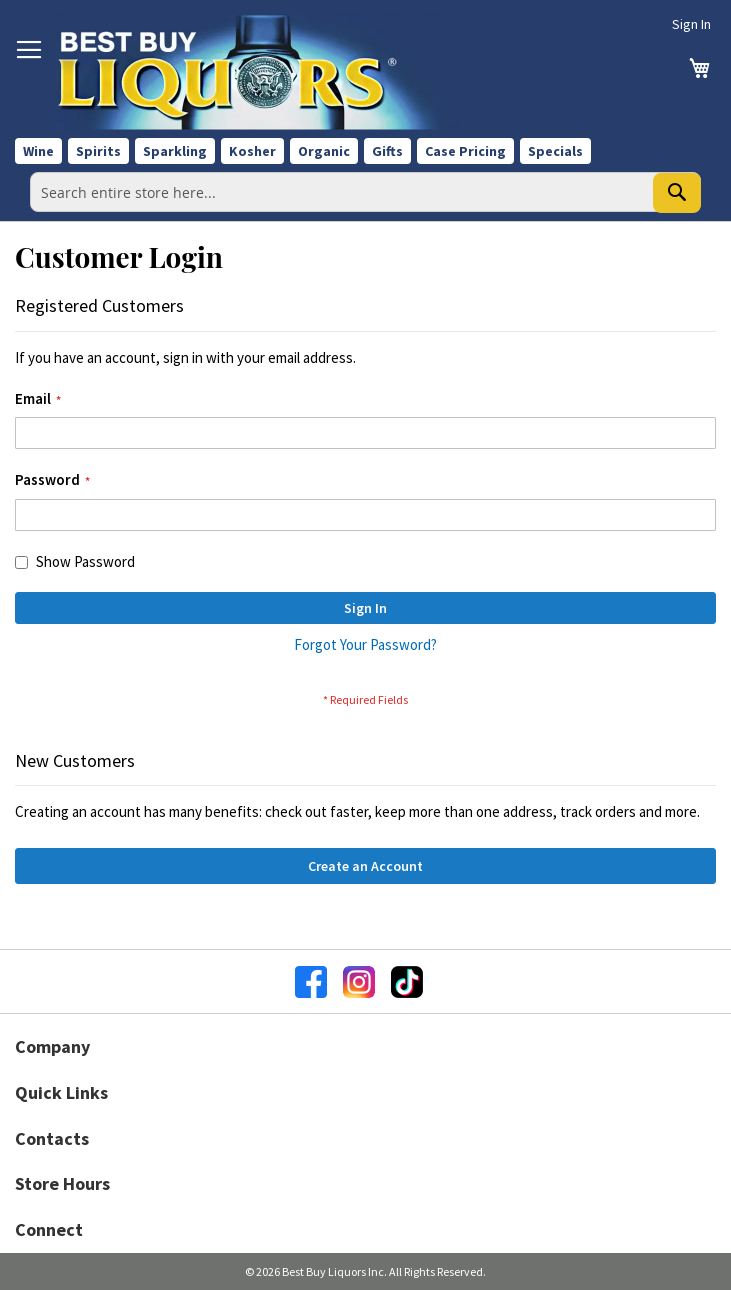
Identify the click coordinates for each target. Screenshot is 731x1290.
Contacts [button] (52, 1138)
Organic (324, 151)
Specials (555, 151)
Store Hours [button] (62, 1183)
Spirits (98, 151)
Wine (38, 151)
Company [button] (52, 1046)
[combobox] (365, 192)
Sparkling (175, 151)
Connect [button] (49, 1229)
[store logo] (258, 72)
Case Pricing (465, 151)
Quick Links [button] (61, 1092)
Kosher (252, 151)
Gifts (387, 151)
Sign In (691, 24)
